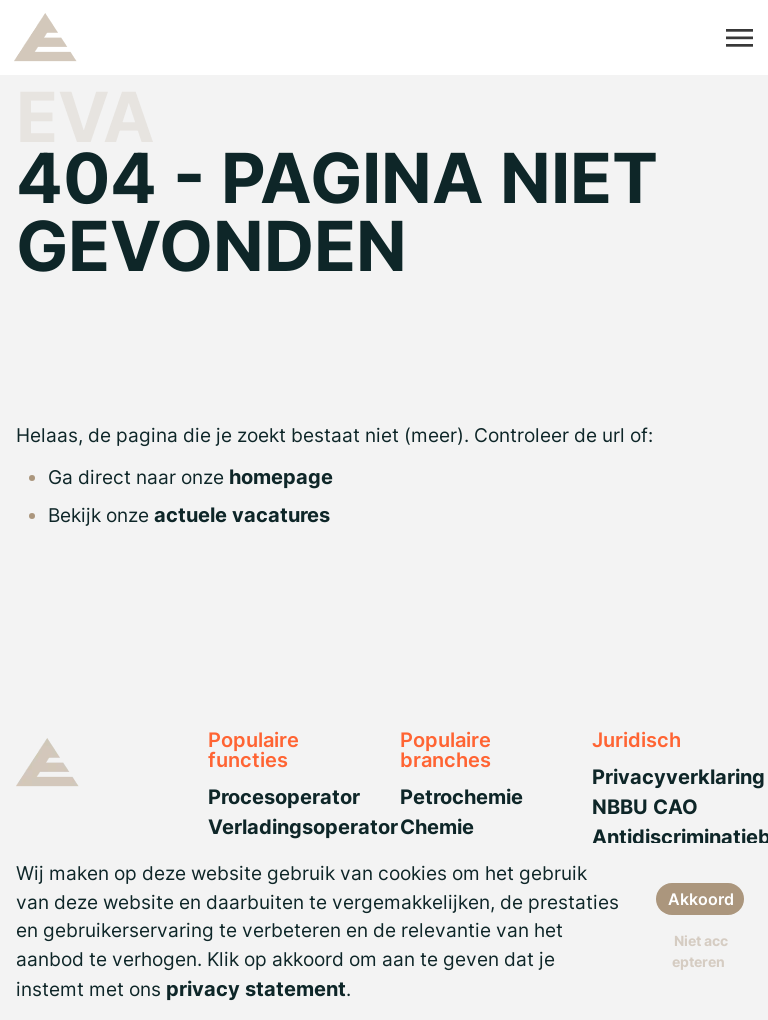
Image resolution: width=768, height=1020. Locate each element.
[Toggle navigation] (741, 38)
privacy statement (256, 989)
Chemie (437, 827)
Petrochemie (461, 797)
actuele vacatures (242, 515)
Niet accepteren (700, 951)
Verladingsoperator (303, 827)
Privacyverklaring (678, 777)
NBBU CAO (645, 807)
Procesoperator (284, 797)
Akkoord (701, 899)
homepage (281, 477)
